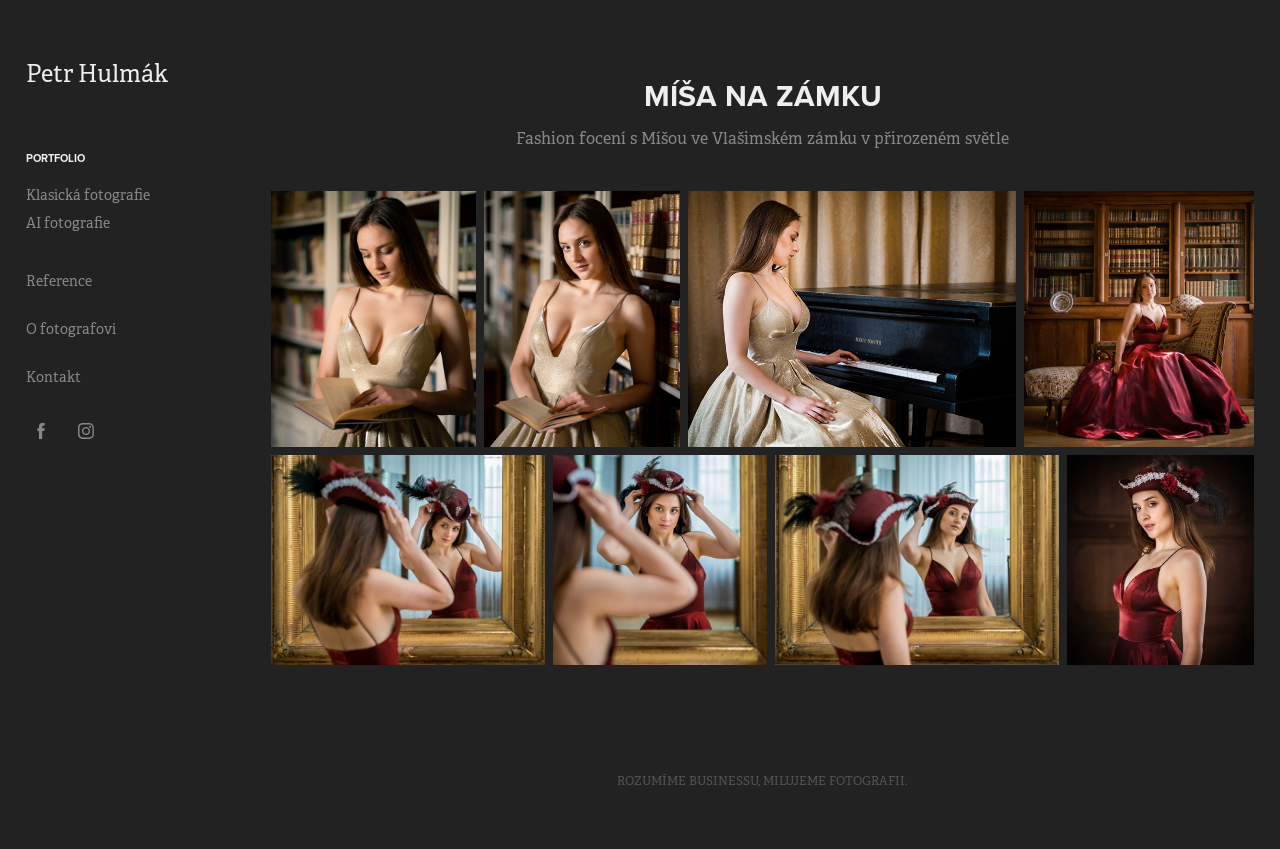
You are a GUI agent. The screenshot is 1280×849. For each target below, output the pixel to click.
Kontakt (53, 377)
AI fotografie (68, 223)
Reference (59, 281)
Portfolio (55, 158)
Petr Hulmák (97, 74)
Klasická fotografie (88, 195)
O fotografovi (71, 329)
